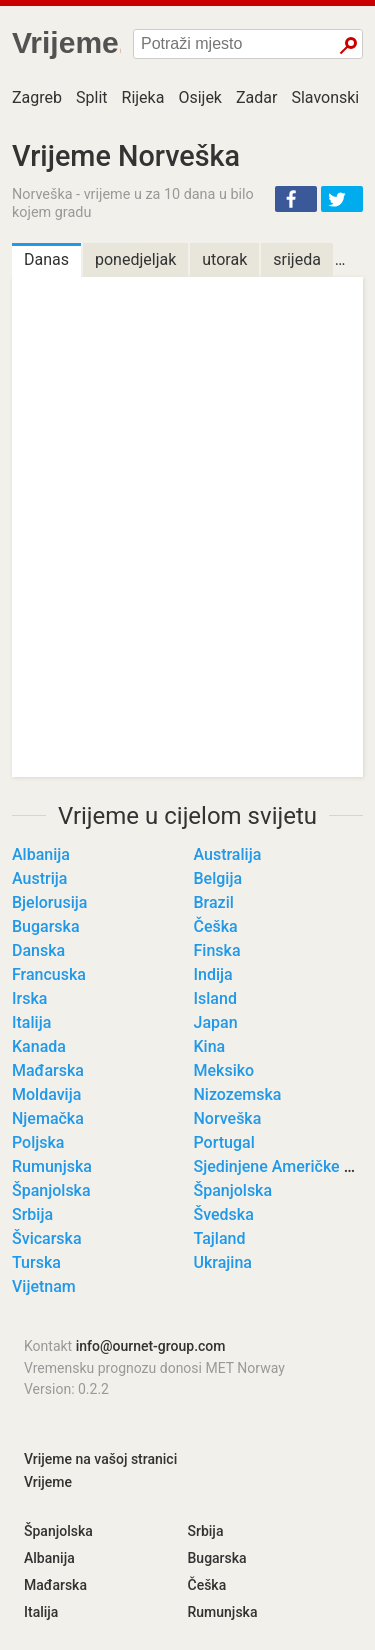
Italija (31, 1022)
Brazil (214, 902)
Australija (228, 854)
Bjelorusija (49, 902)
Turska (36, 1262)
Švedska (224, 1214)
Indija (213, 974)
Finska (217, 950)
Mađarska (48, 1070)
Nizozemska (238, 1094)
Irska (29, 998)
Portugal (224, 1142)
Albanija (41, 854)
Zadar (256, 97)
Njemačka (48, 1118)
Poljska (38, 1142)
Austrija (39, 878)
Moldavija (46, 1094)
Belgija (218, 878)
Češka (216, 926)
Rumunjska (52, 1166)
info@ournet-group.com (151, 1346)
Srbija (32, 1214)
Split (92, 97)
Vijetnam (44, 1286)
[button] (296, 199)
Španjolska (51, 1190)
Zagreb (37, 97)
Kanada (39, 1046)
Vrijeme (48, 1482)
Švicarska (47, 1238)
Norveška (228, 1118)
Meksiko (224, 1070)
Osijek (200, 97)
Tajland (220, 1238)
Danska (38, 950)
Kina (210, 1046)
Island (215, 998)
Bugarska (46, 926)
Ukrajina (223, 1262)
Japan (216, 1022)
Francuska (49, 974)
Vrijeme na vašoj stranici (100, 1459)
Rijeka (143, 97)
